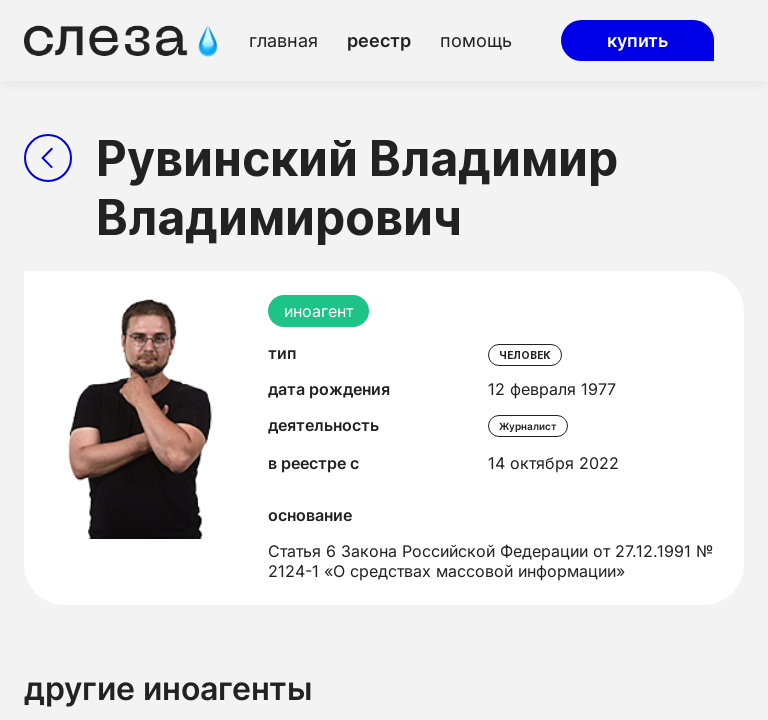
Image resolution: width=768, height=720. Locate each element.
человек (525, 355)
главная (283, 40)
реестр (379, 40)
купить (637, 40)
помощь (476, 40)
